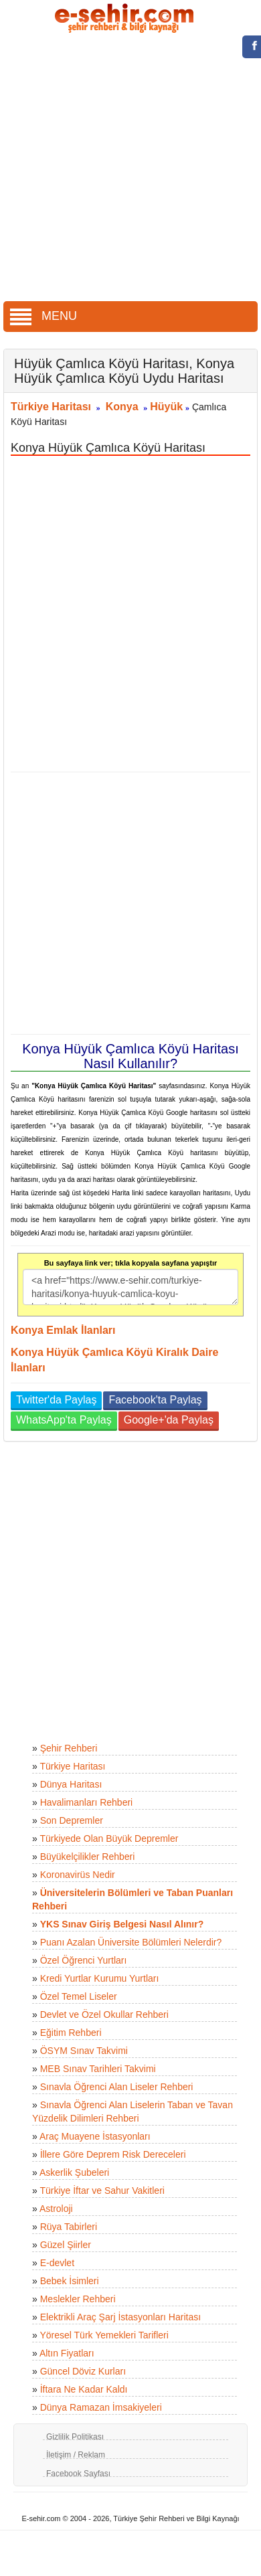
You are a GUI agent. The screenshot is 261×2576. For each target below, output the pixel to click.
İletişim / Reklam (75, 2455)
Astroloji (56, 2208)
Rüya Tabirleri (68, 2226)
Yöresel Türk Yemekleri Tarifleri (103, 2335)
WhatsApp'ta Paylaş (64, 1420)
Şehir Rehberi (69, 1748)
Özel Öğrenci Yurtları (83, 1960)
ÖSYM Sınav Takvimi (84, 2050)
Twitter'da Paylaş (56, 1399)
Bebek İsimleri (69, 2281)
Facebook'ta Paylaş (154, 1399)
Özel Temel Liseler (78, 1996)
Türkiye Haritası (51, 406)
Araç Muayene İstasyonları (95, 2136)
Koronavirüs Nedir (77, 1874)
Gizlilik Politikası (75, 2436)
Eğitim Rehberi (71, 2032)
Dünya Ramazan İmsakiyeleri (101, 2407)
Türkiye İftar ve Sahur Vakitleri (101, 2190)
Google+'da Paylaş (168, 1420)
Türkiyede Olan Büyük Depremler (108, 1838)
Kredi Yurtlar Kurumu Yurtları (99, 1978)
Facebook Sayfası (78, 2473)
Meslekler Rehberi (78, 2299)
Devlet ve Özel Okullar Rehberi (104, 2014)
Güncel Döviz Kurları (83, 2371)
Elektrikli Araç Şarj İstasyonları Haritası (120, 2317)
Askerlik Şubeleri (74, 2172)
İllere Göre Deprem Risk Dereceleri (113, 2154)
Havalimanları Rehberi (86, 1802)
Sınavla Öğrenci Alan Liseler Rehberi (116, 2086)
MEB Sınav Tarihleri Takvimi (98, 2068)
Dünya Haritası (71, 1784)
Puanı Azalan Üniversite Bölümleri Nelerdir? (131, 1942)
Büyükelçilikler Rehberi (87, 1856)
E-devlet (57, 2262)
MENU (43, 316)
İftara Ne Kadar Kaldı (84, 2389)
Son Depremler (71, 1820)
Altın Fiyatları (66, 2353)
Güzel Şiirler (65, 2244)
